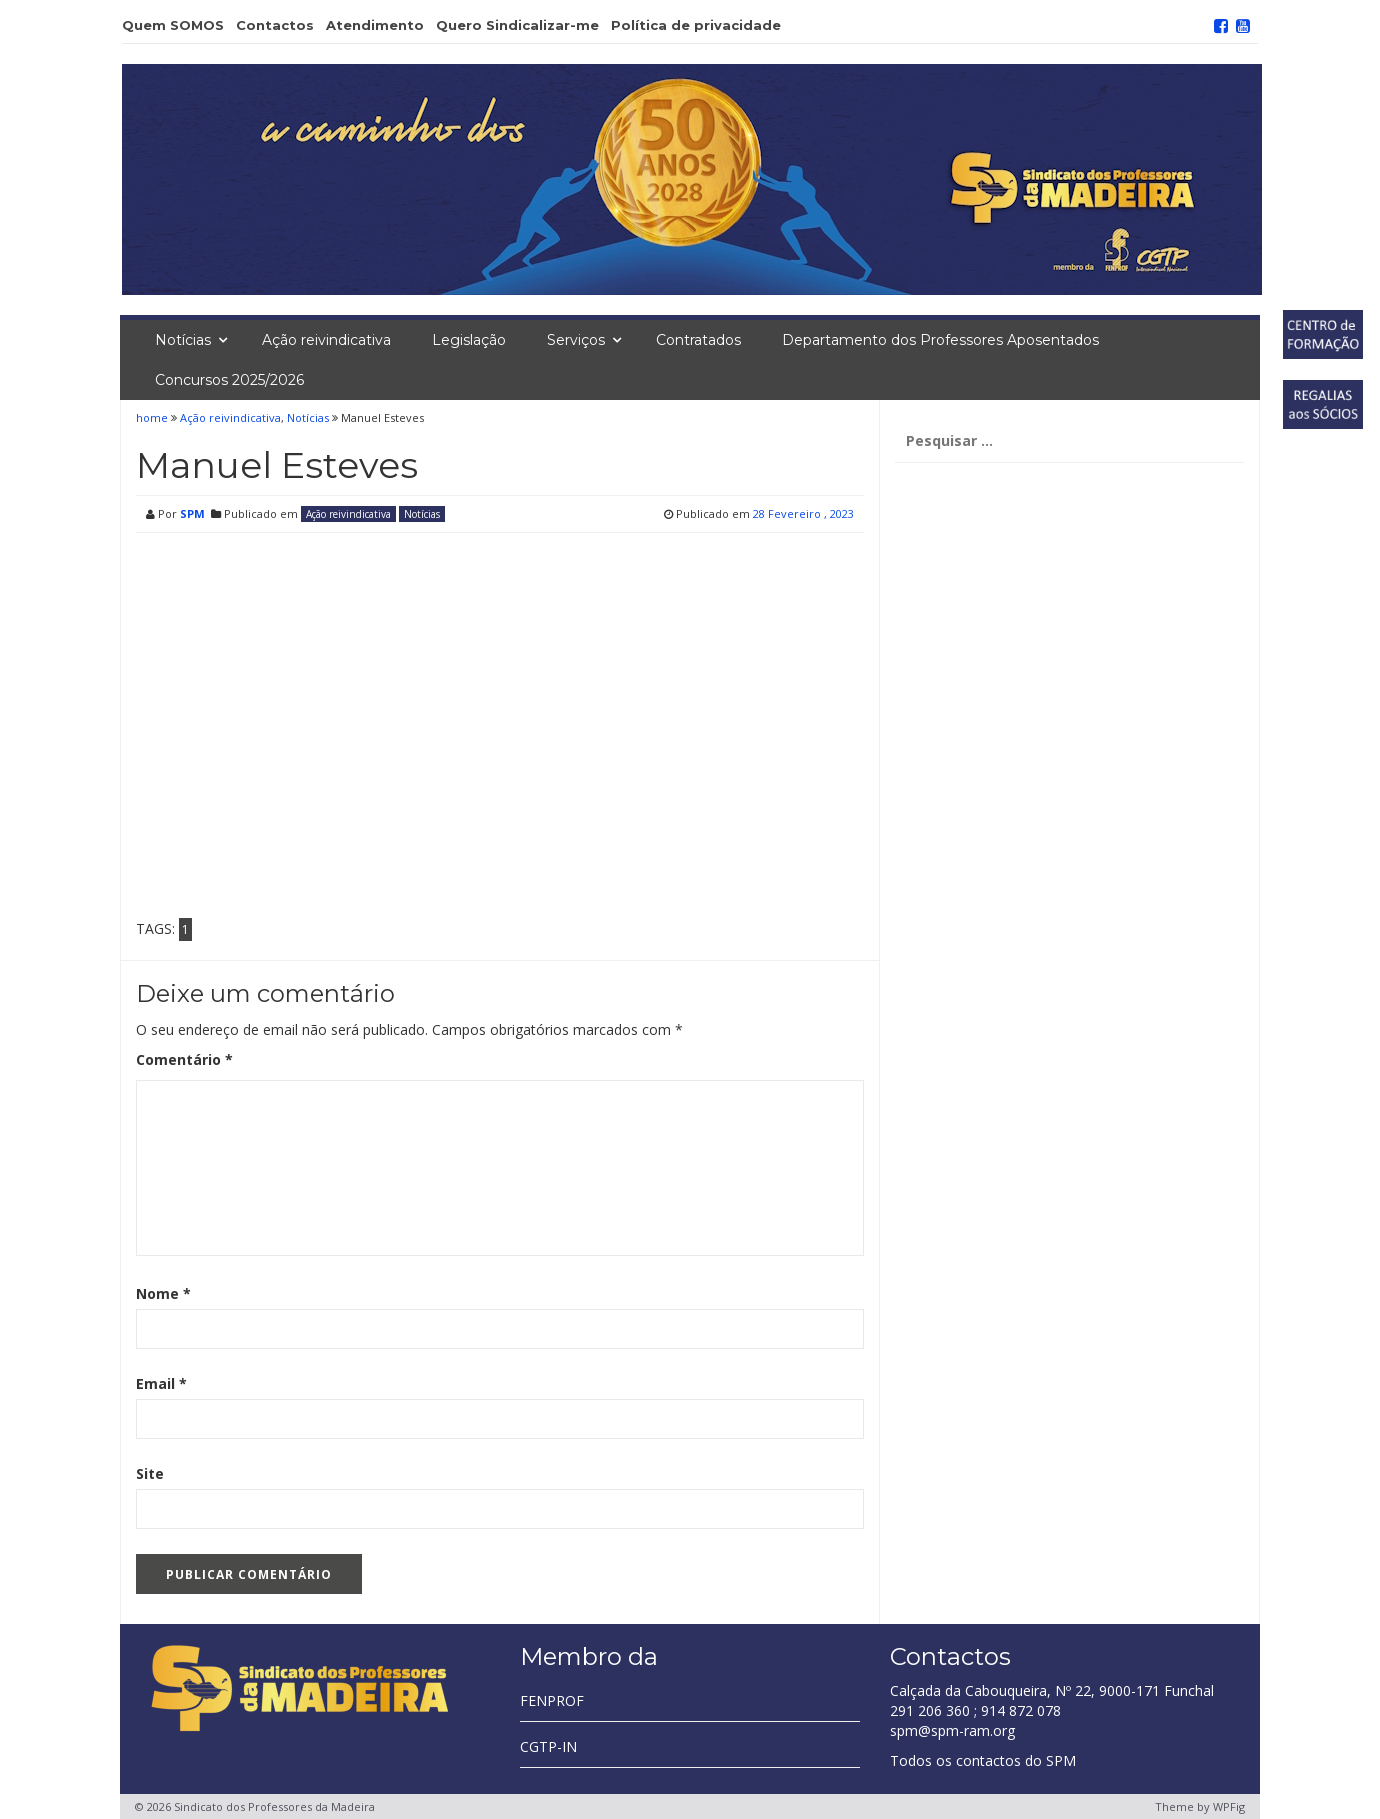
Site (150, 1473)
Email (161, 1383)
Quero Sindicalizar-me (517, 25)
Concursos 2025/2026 (229, 380)
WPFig (1229, 1806)
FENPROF (552, 1700)
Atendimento (375, 25)
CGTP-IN (548, 1746)
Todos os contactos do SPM (983, 1760)
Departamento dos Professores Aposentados (940, 340)
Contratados (698, 340)
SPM (192, 513)
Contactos (275, 25)
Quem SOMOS (173, 25)
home (153, 417)
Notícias (183, 340)
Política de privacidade (696, 25)
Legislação (469, 340)
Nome (163, 1293)
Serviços (576, 340)
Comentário (184, 1059)
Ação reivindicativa (326, 340)
